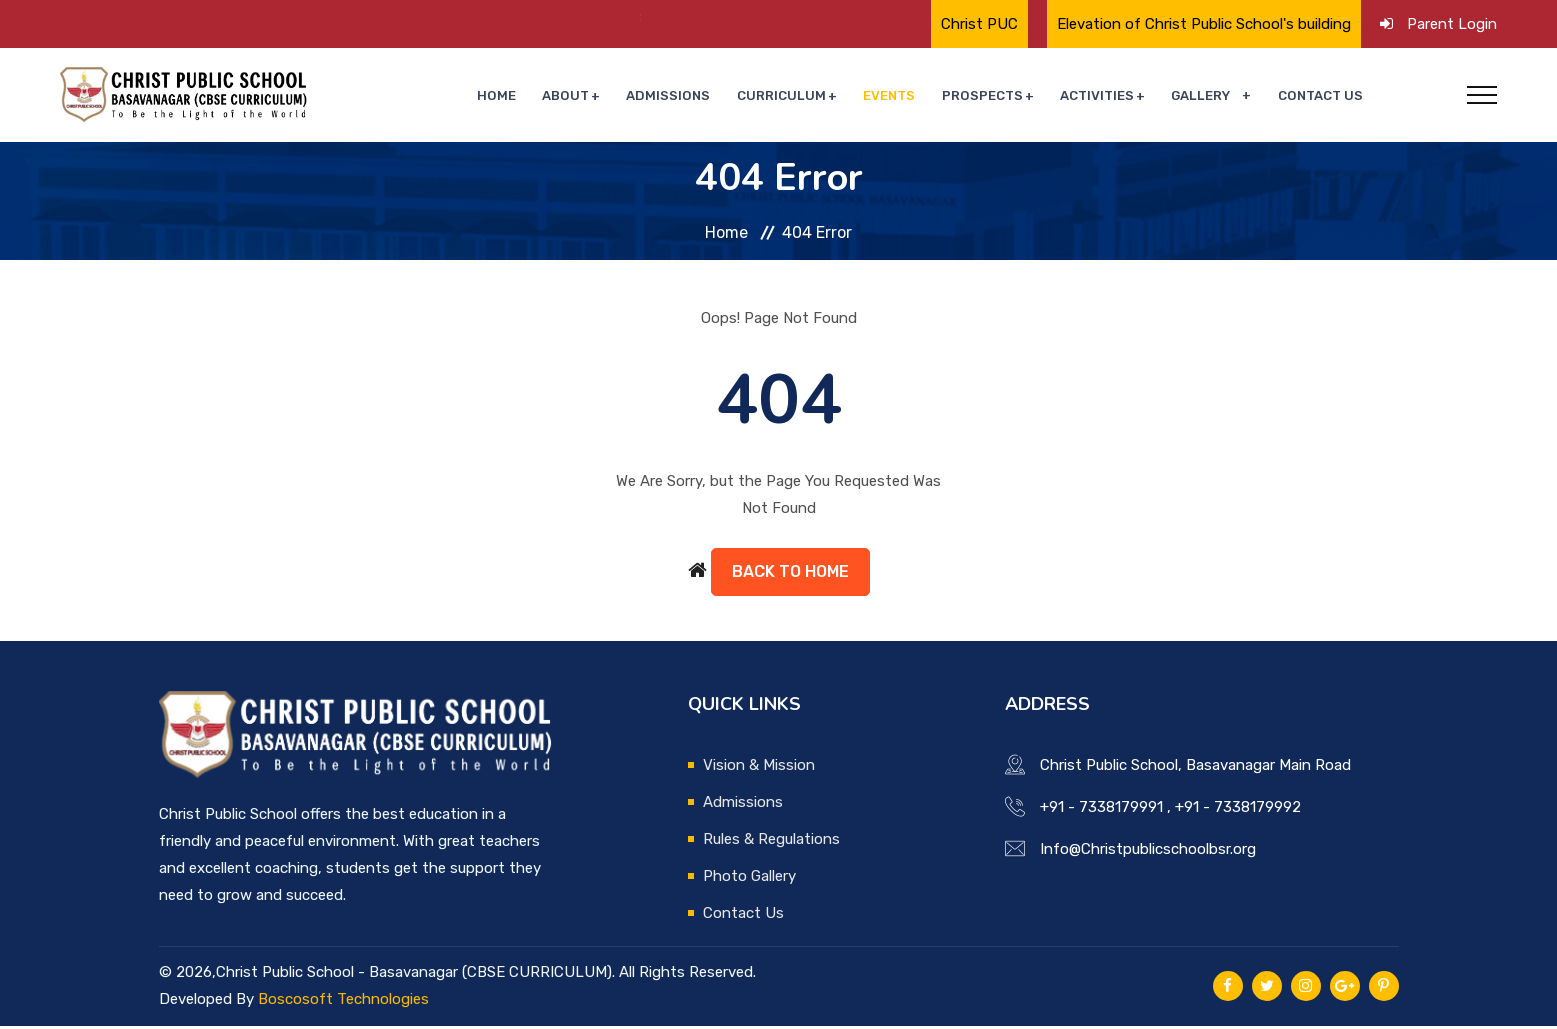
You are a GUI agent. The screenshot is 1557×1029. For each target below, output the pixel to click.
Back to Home (790, 574)
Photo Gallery (749, 879)
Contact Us (1322, 96)
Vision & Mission (759, 768)
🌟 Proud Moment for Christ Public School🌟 (427, 17)
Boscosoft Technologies (343, 1002)
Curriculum (802, 96)
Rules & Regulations (771, 842)
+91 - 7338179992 (1238, 810)
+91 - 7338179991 (1101, 810)
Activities (1107, 96)
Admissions (696, 96)
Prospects (995, 96)
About (597, 96)
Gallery (1207, 96)
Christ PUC (979, 24)
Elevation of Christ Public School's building (1204, 24)
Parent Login (1452, 24)
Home (533, 96)
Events (906, 96)
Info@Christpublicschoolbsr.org (1148, 852)
